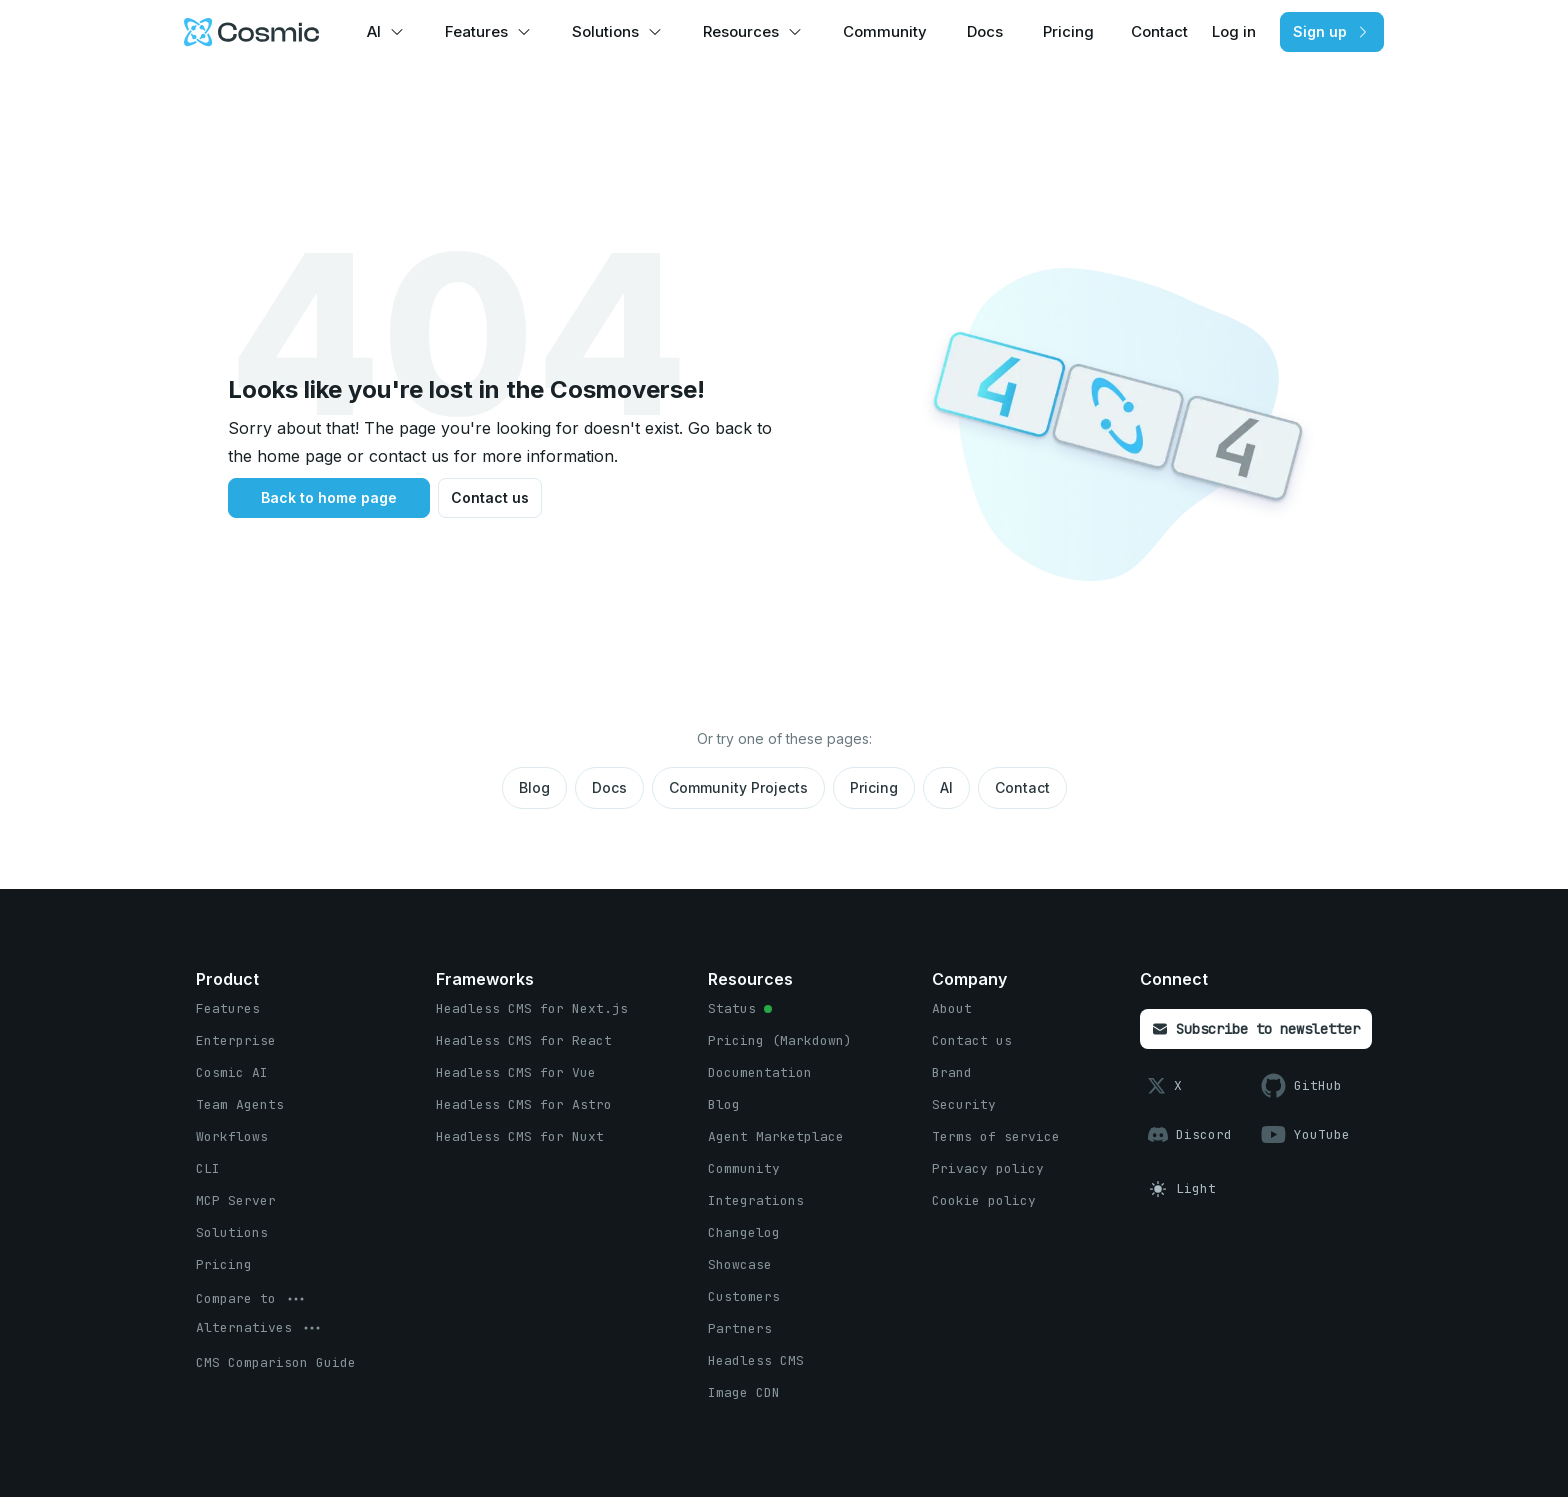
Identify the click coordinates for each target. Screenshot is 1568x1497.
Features (476, 31)
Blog (534, 787)
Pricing (1068, 31)
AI (374, 31)
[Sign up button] (1332, 32)
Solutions (605, 31)
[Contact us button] (490, 498)
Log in (1234, 31)
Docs (985, 31)
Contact (1159, 31)
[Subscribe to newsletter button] (1256, 1029)
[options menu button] (252, 1299)
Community (885, 31)
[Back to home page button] (329, 498)
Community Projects (738, 787)
